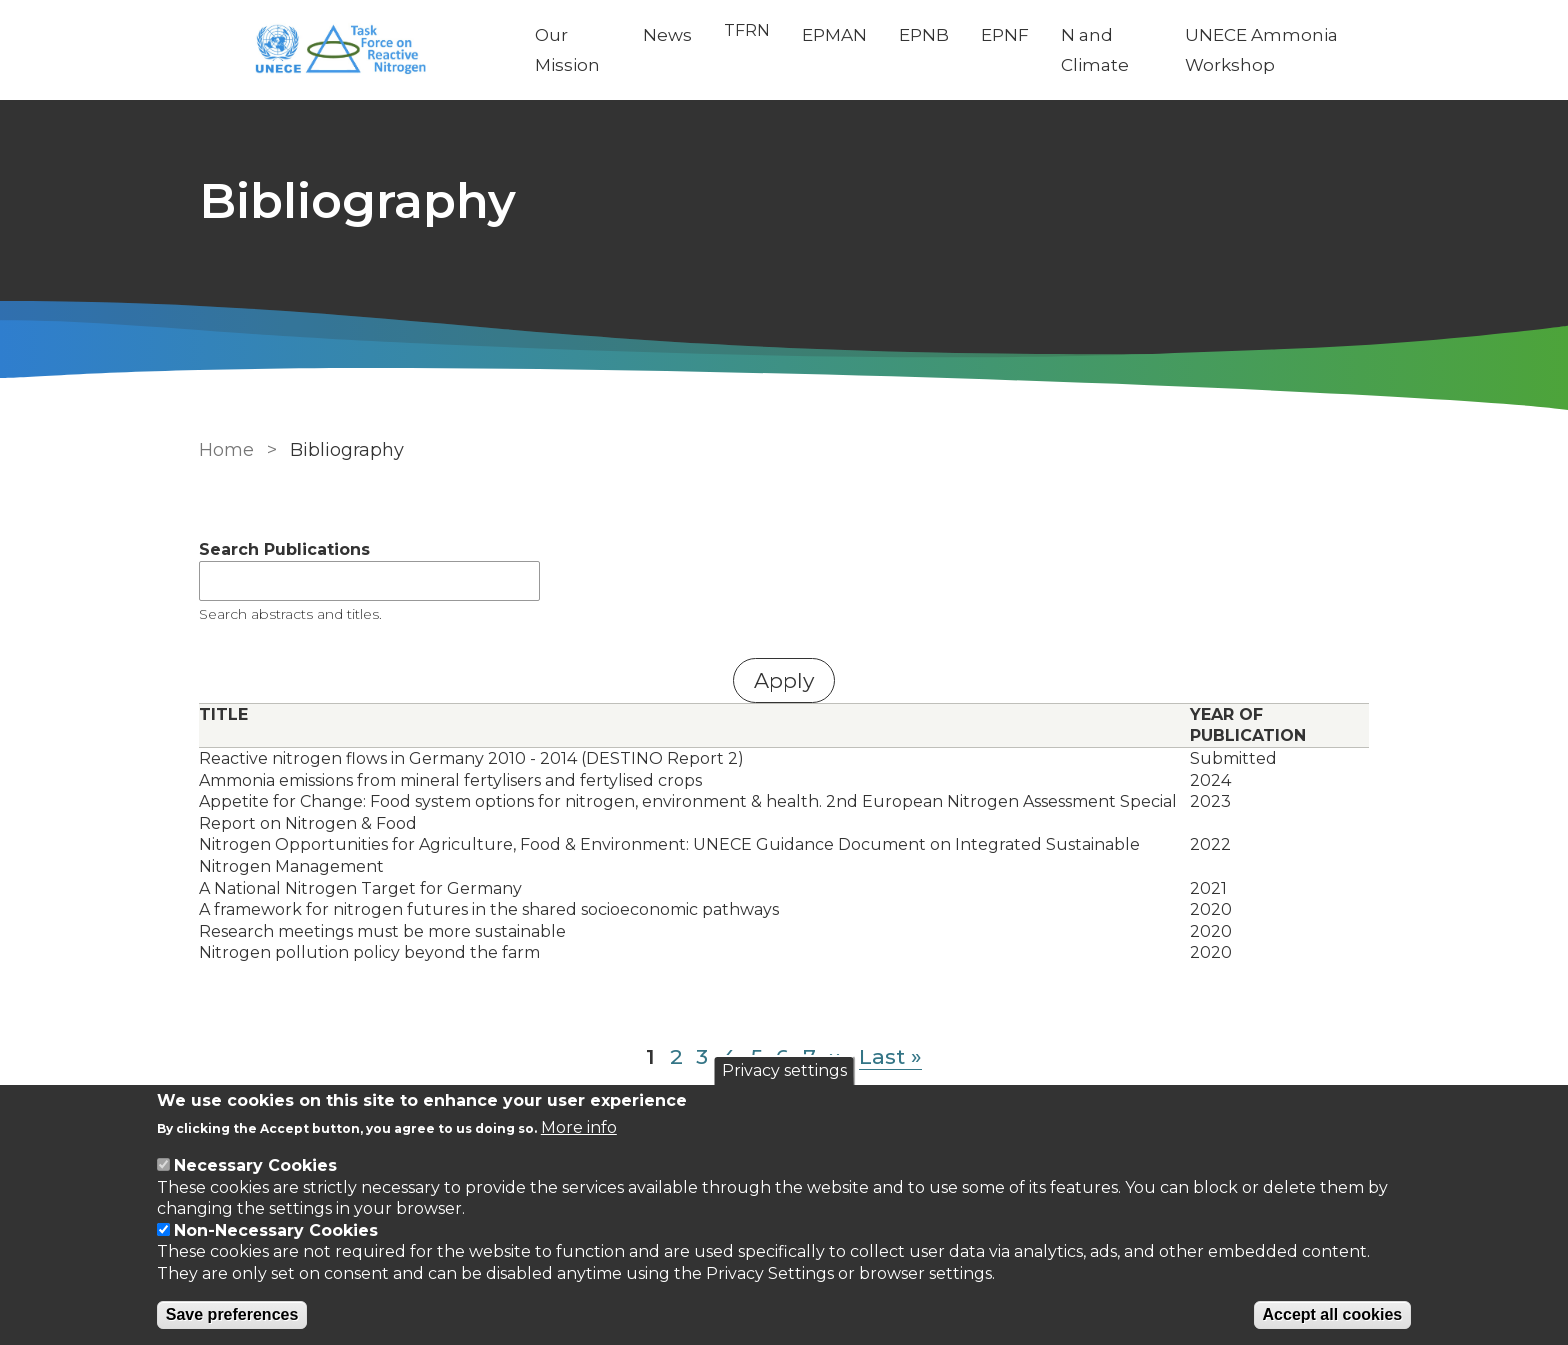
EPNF (1005, 35)
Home (226, 450)
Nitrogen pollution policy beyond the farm (369, 952)
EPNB (924, 35)
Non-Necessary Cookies (276, 1230)
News (667, 35)
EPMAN (834, 35)
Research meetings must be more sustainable (382, 931)
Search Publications (284, 549)
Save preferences (232, 1314)
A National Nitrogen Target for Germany (360, 888)
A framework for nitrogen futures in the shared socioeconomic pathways (489, 909)
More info (579, 1127)
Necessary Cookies (255, 1165)
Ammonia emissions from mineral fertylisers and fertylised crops (450, 780)
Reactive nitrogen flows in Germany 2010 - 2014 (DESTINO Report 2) (471, 758)
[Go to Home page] (351, 50)
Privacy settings (784, 1070)
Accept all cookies (1333, 1314)
